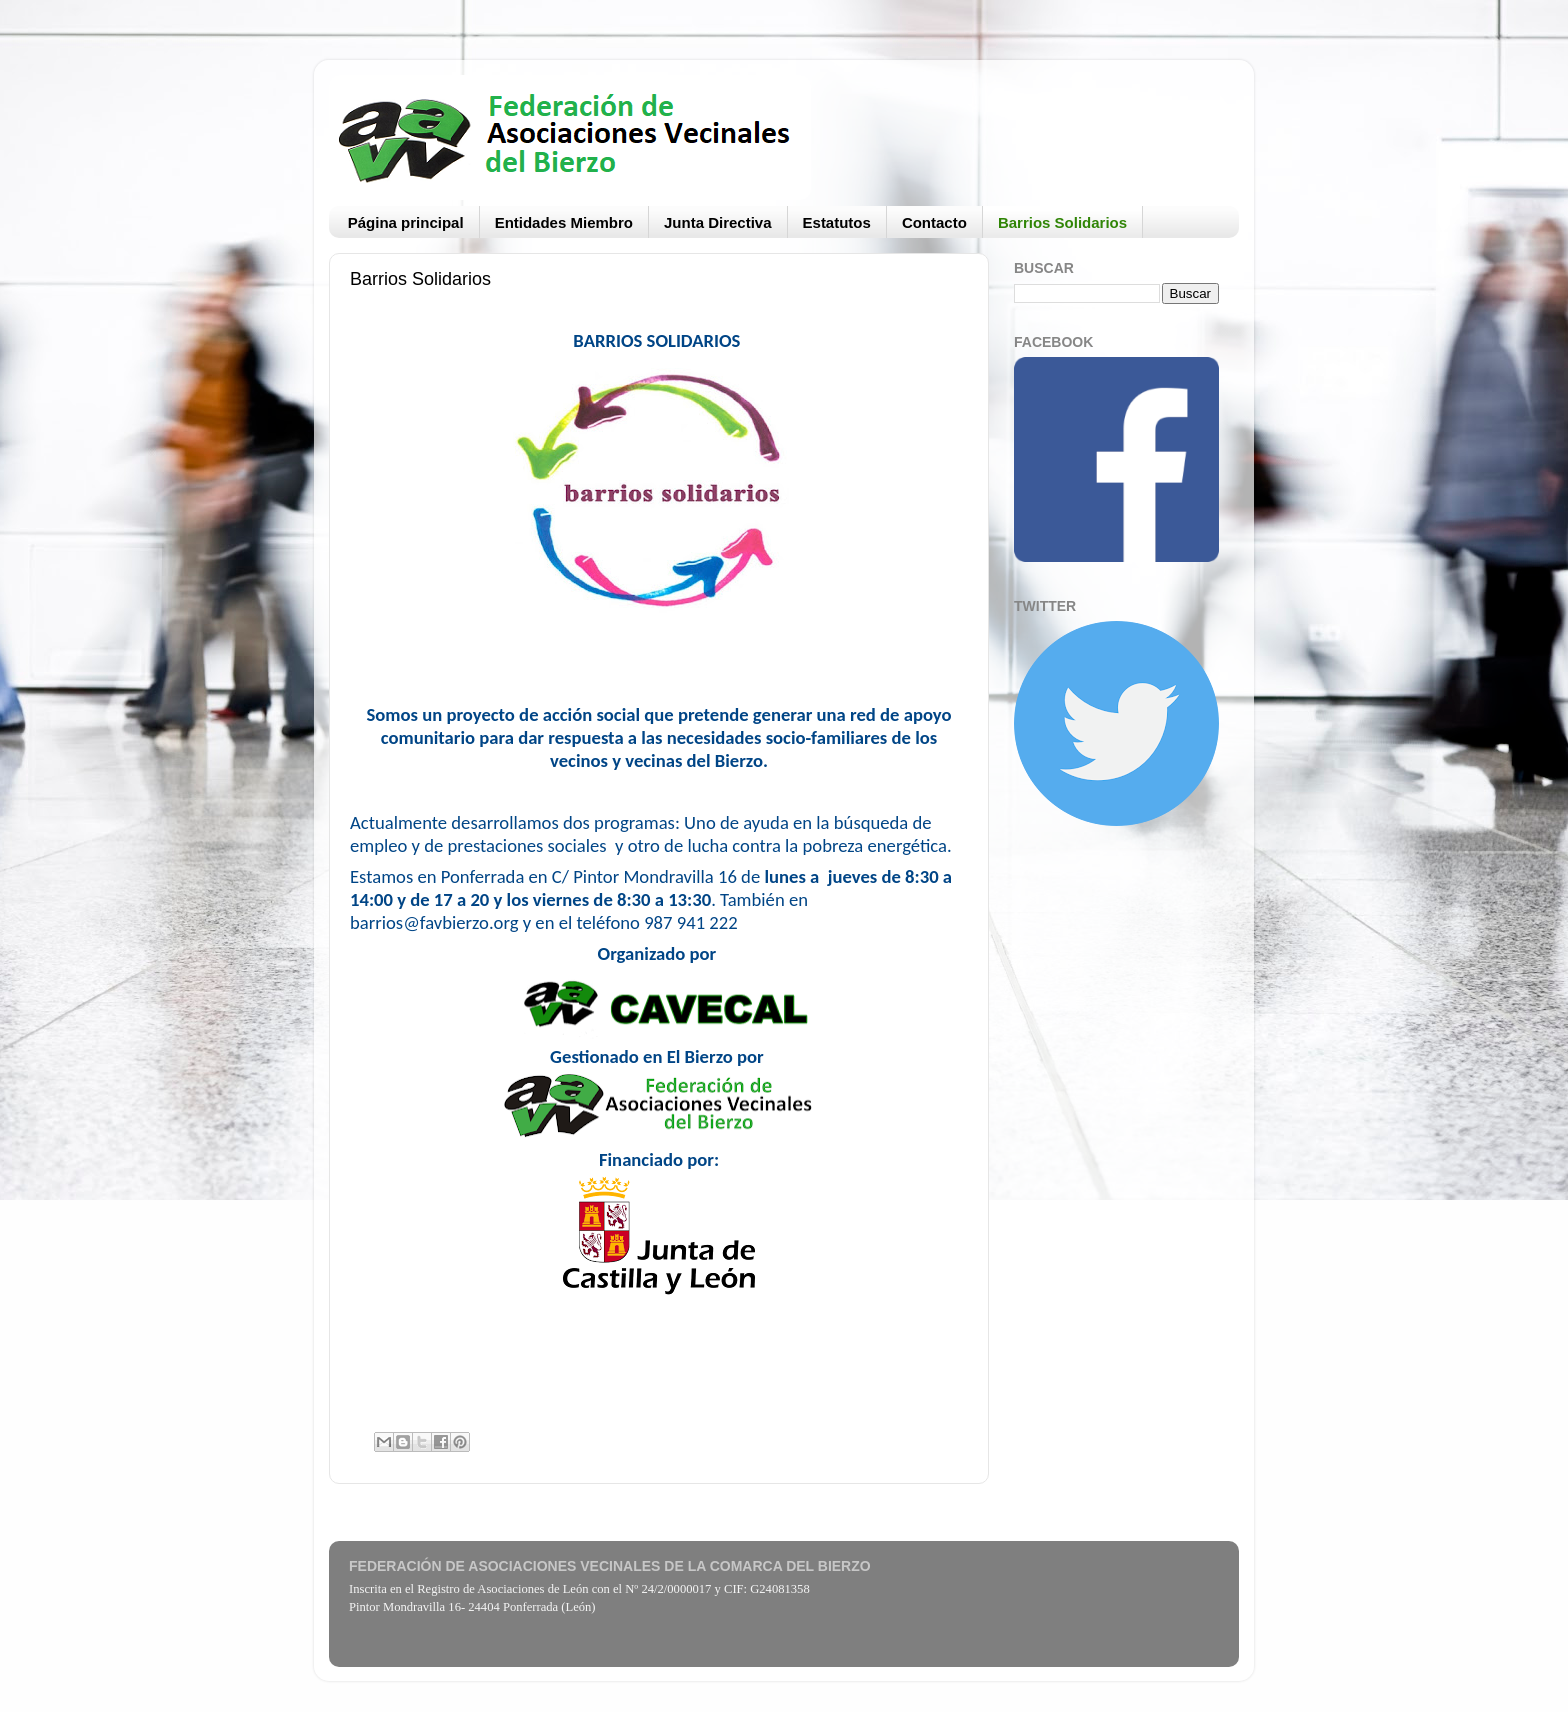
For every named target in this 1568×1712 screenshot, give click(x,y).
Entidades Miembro (564, 222)
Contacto (934, 222)
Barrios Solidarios (1062, 222)
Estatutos (837, 222)
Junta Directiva (718, 222)
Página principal (406, 222)
